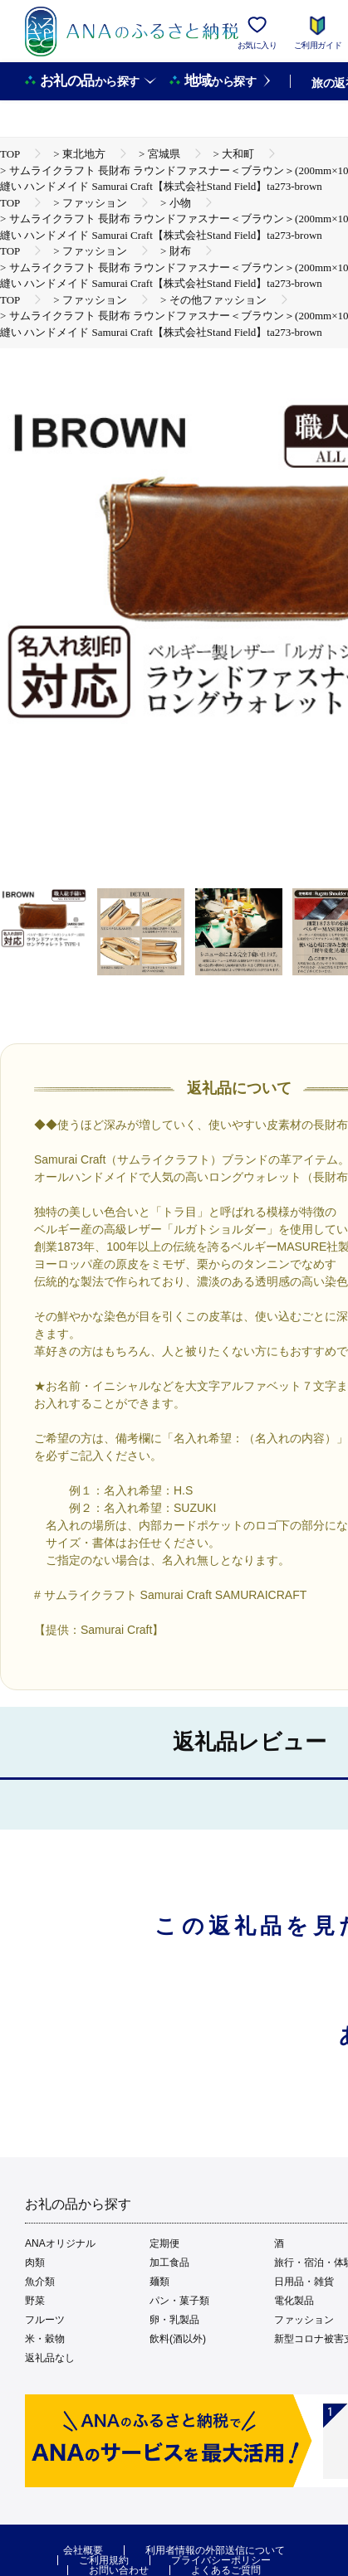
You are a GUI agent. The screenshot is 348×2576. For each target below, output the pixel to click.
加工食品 (169, 2262)
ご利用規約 (104, 2560)
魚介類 (40, 2281)
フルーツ (45, 2320)
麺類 (159, 2281)
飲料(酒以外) (177, 2339)
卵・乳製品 (174, 2320)
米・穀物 (45, 2339)
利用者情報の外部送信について (215, 2550)
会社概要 (83, 2550)
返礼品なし (50, 2358)
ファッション (304, 2320)
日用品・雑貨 (304, 2281)
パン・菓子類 (179, 2300)
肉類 (35, 2262)
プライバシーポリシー (221, 2560)
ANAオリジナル (60, 2243)
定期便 (164, 2243)
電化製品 (294, 2300)
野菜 (35, 2300)
